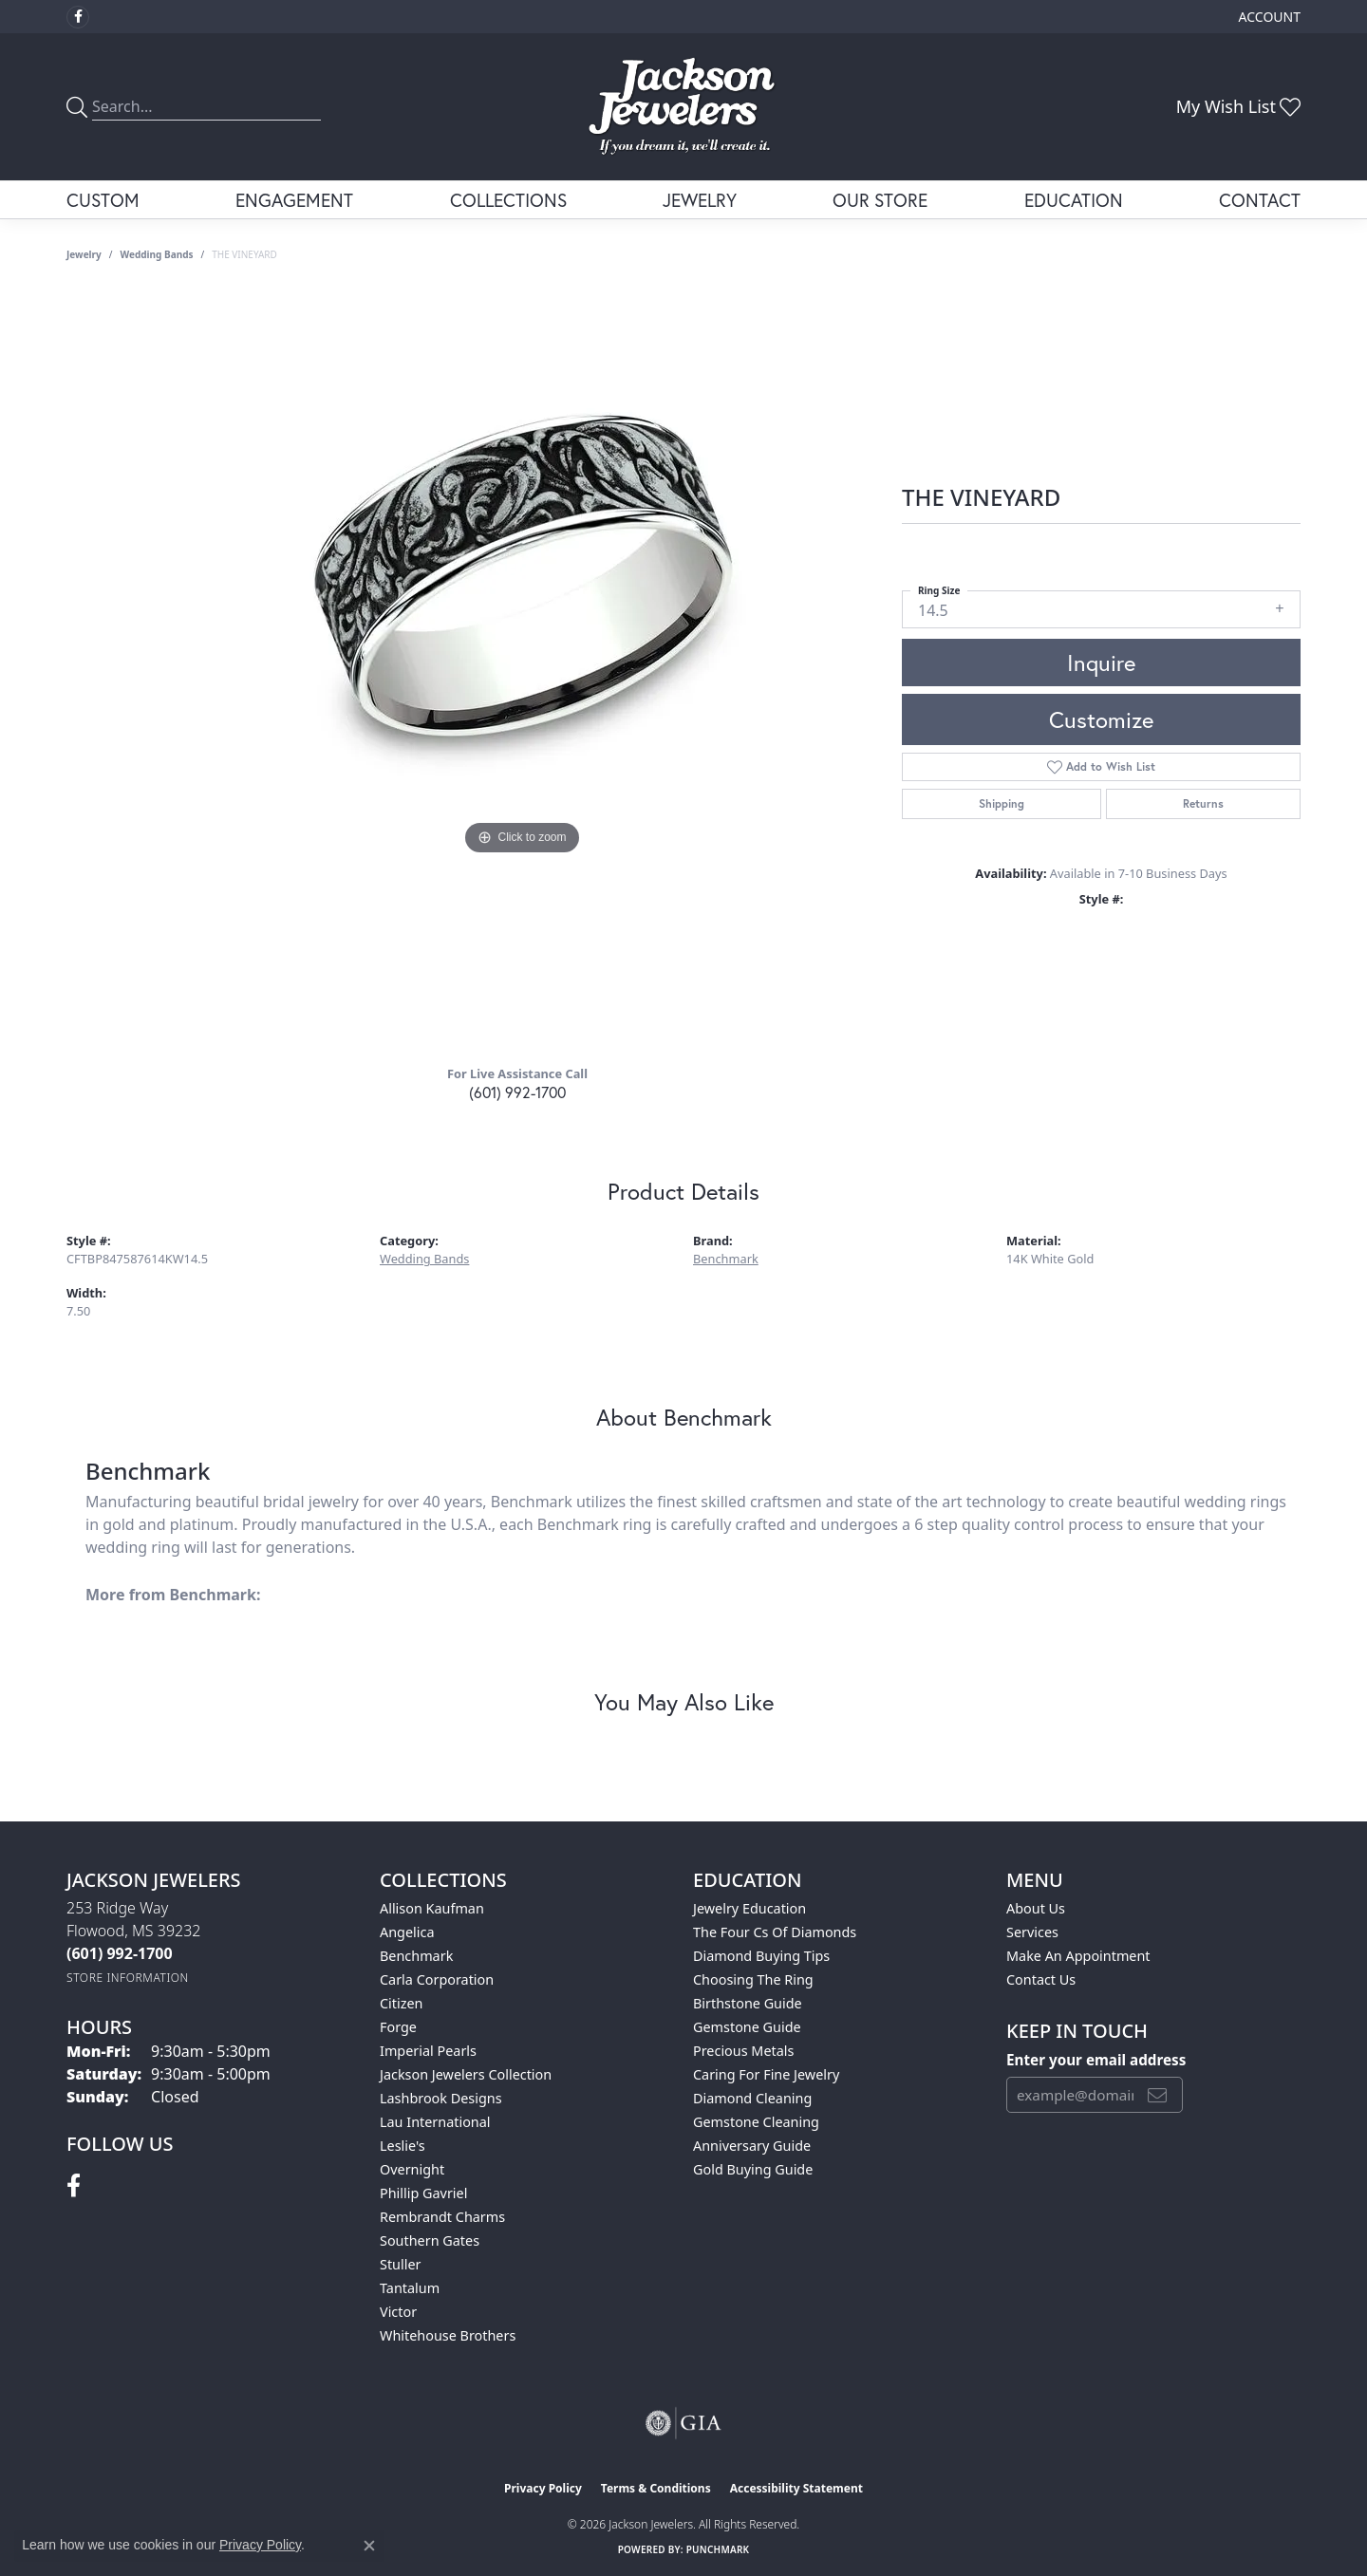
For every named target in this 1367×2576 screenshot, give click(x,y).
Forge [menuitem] (398, 2027)
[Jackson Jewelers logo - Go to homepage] (684, 106)
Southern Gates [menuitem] (429, 2240)
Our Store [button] (880, 200)
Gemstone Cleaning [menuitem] (756, 2122)
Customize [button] (1101, 719)
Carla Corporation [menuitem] (437, 1979)
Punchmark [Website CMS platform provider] (718, 2549)
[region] (522, 670)
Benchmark (725, 1258)
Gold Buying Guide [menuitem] (753, 2169)
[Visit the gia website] (683, 2423)
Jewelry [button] (700, 200)
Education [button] (1073, 200)
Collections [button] (508, 200)
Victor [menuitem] (398, 2312)
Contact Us (1041, 1979)
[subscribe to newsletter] (1157, 2095)
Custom (103, 200)
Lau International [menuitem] (435, 2122)
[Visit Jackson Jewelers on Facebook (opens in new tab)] (77, 17)
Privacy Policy (543, 2488)
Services (1032, 1932)
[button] (1268, 16)
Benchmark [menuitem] (416, 1956)
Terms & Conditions (656, 2488)
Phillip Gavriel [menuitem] (423, 2193)
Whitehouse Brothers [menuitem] (447, 2335)
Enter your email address (1096, 2059)
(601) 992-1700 (517, 1092)
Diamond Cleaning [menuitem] (752, 2098)
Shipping (1001, 803)
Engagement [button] (294, 200)
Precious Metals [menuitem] (743, 2051)
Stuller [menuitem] (400, 2264)
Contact (1260, 200)
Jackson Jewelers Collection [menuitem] (466, 2074)
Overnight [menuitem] (412, 2169)
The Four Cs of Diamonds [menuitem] (774, 1932)
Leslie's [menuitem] (402, 2146)
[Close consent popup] (369, 2545)
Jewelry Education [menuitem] (749, 1908)
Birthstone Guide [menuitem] (747, 2003)
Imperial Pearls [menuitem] (428, 2051)
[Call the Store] (119, 1953)
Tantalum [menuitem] (410, 2288)
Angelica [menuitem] (407, 1932)
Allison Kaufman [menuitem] (432, 1908)
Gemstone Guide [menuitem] (747, 2027)
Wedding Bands (157, 254)
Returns (1203, 803)
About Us (1035, 1908)
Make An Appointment (1078, 1956)
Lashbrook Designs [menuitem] (441, 2098)
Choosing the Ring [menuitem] (753, 1979)
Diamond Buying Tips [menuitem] (761, 1956)
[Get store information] (127, 1977)
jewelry (84, 254)
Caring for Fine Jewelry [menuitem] (766, 2074)
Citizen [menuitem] (401, 2003)
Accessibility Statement (796, 2488)
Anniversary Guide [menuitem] (752, 2146)
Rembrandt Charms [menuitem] (442, 2217)
